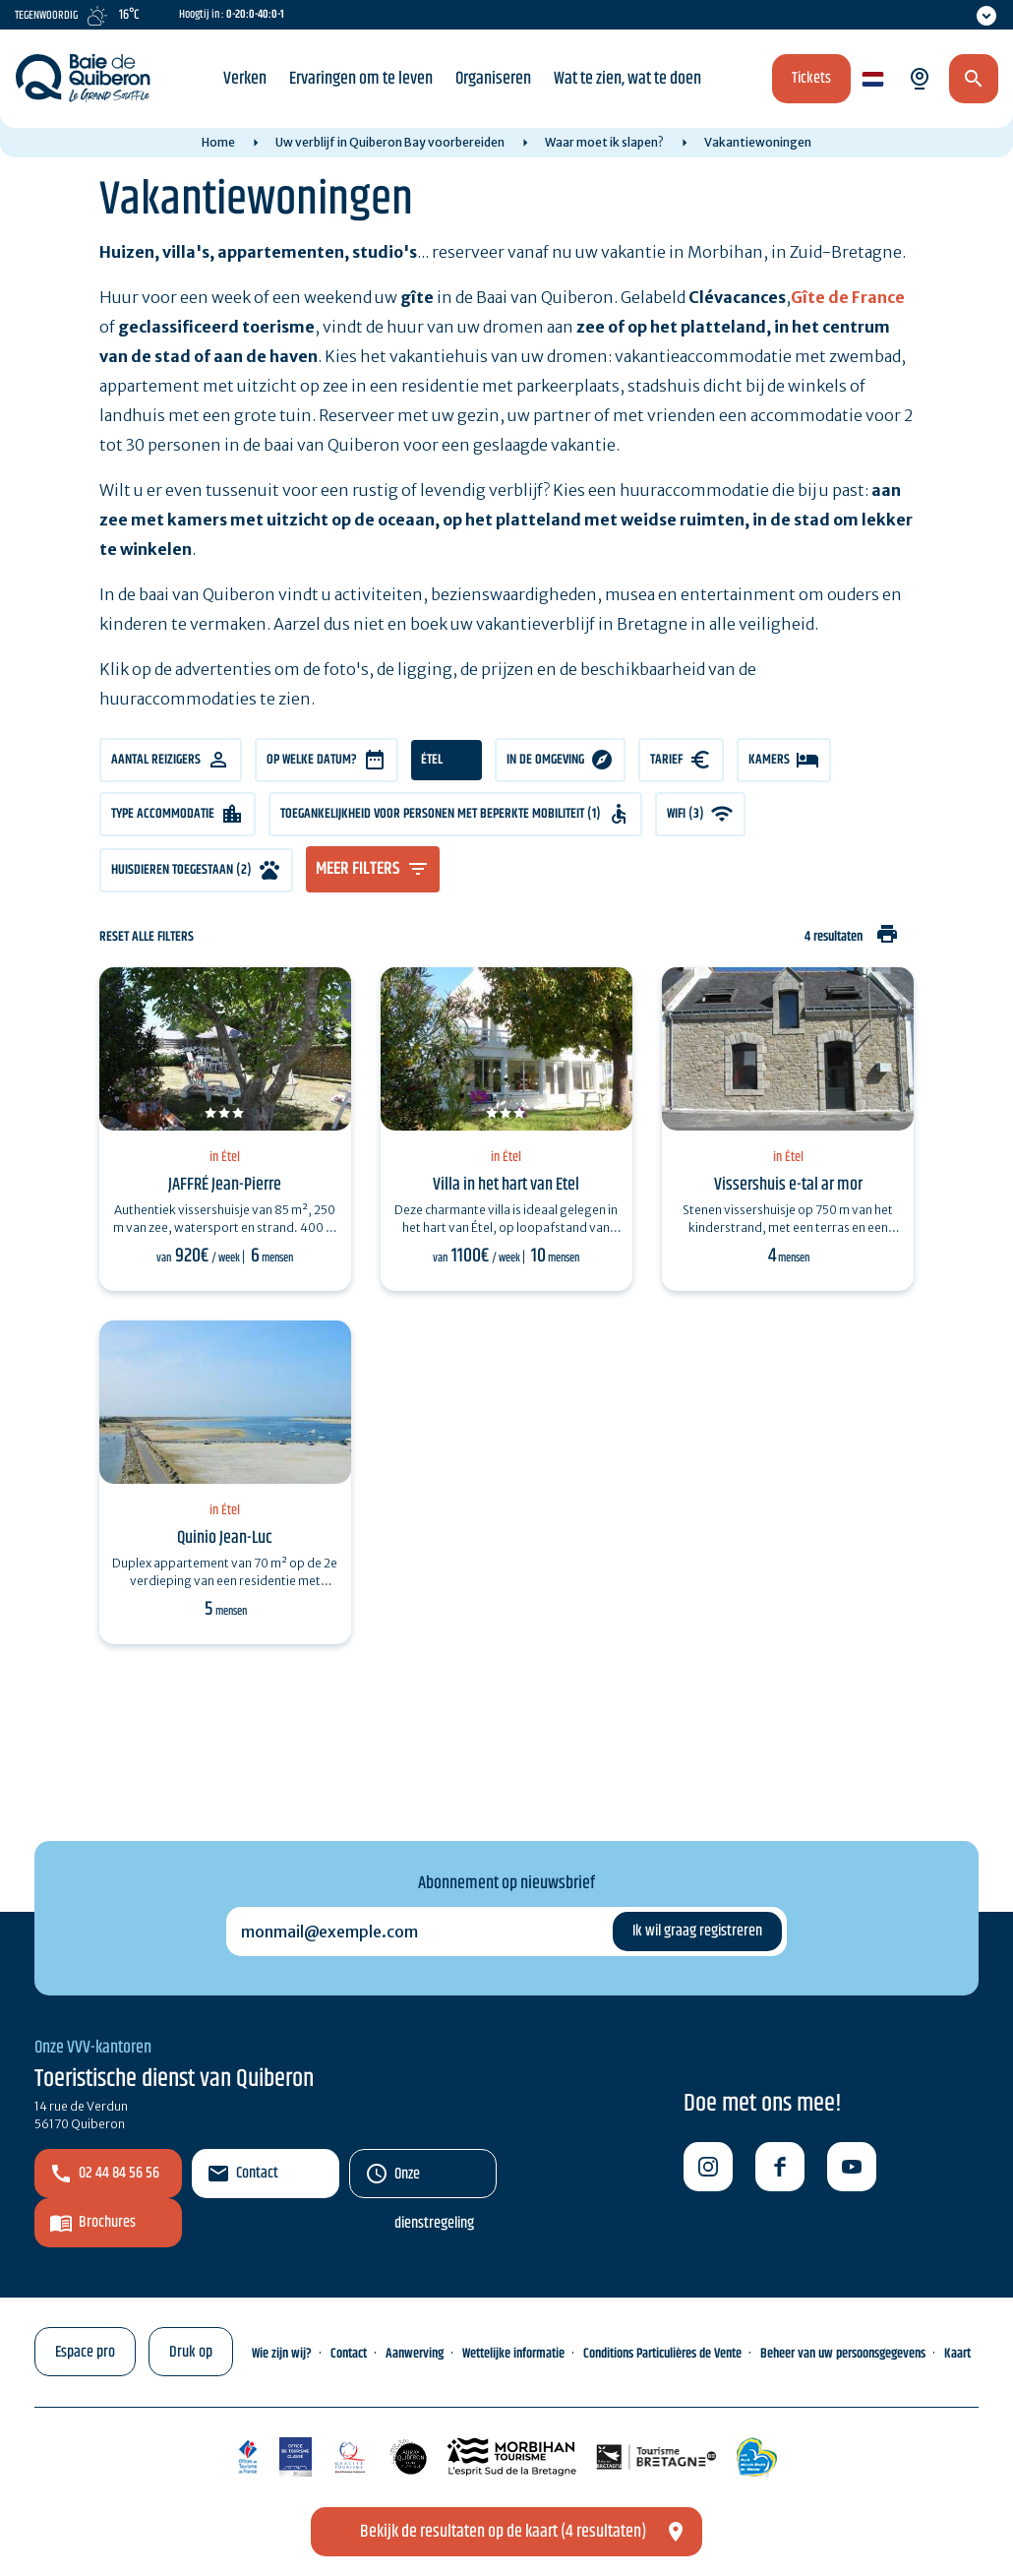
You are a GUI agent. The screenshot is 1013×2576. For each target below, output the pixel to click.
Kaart (957, 2353)
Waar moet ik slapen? (604, 142)
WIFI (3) (685, 814)
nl (870, 80)
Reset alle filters (146, 937)
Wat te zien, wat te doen (627, 78)
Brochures (107, 2222)
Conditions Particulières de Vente (662, 2353)
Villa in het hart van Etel (506, 1184)
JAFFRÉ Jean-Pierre (224, 1184)
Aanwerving (415, 2353)
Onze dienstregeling (434, 2180)
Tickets (811, 78)
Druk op (190, 2352)
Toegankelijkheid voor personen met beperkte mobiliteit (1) (440, 814)
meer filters (358, 869)
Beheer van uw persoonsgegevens (842, 2353)
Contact (257, 2173)
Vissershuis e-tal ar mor (788, 1184)
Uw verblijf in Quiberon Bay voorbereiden (390, 142)
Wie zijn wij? (282, 2353)
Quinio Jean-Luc (224, 1538)
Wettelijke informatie (513, 2353)
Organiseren (493, 78)
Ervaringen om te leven (361, 78)
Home (218, 142)
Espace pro (85, 2352)
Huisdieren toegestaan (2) (181, 870)
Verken (245, 78)
